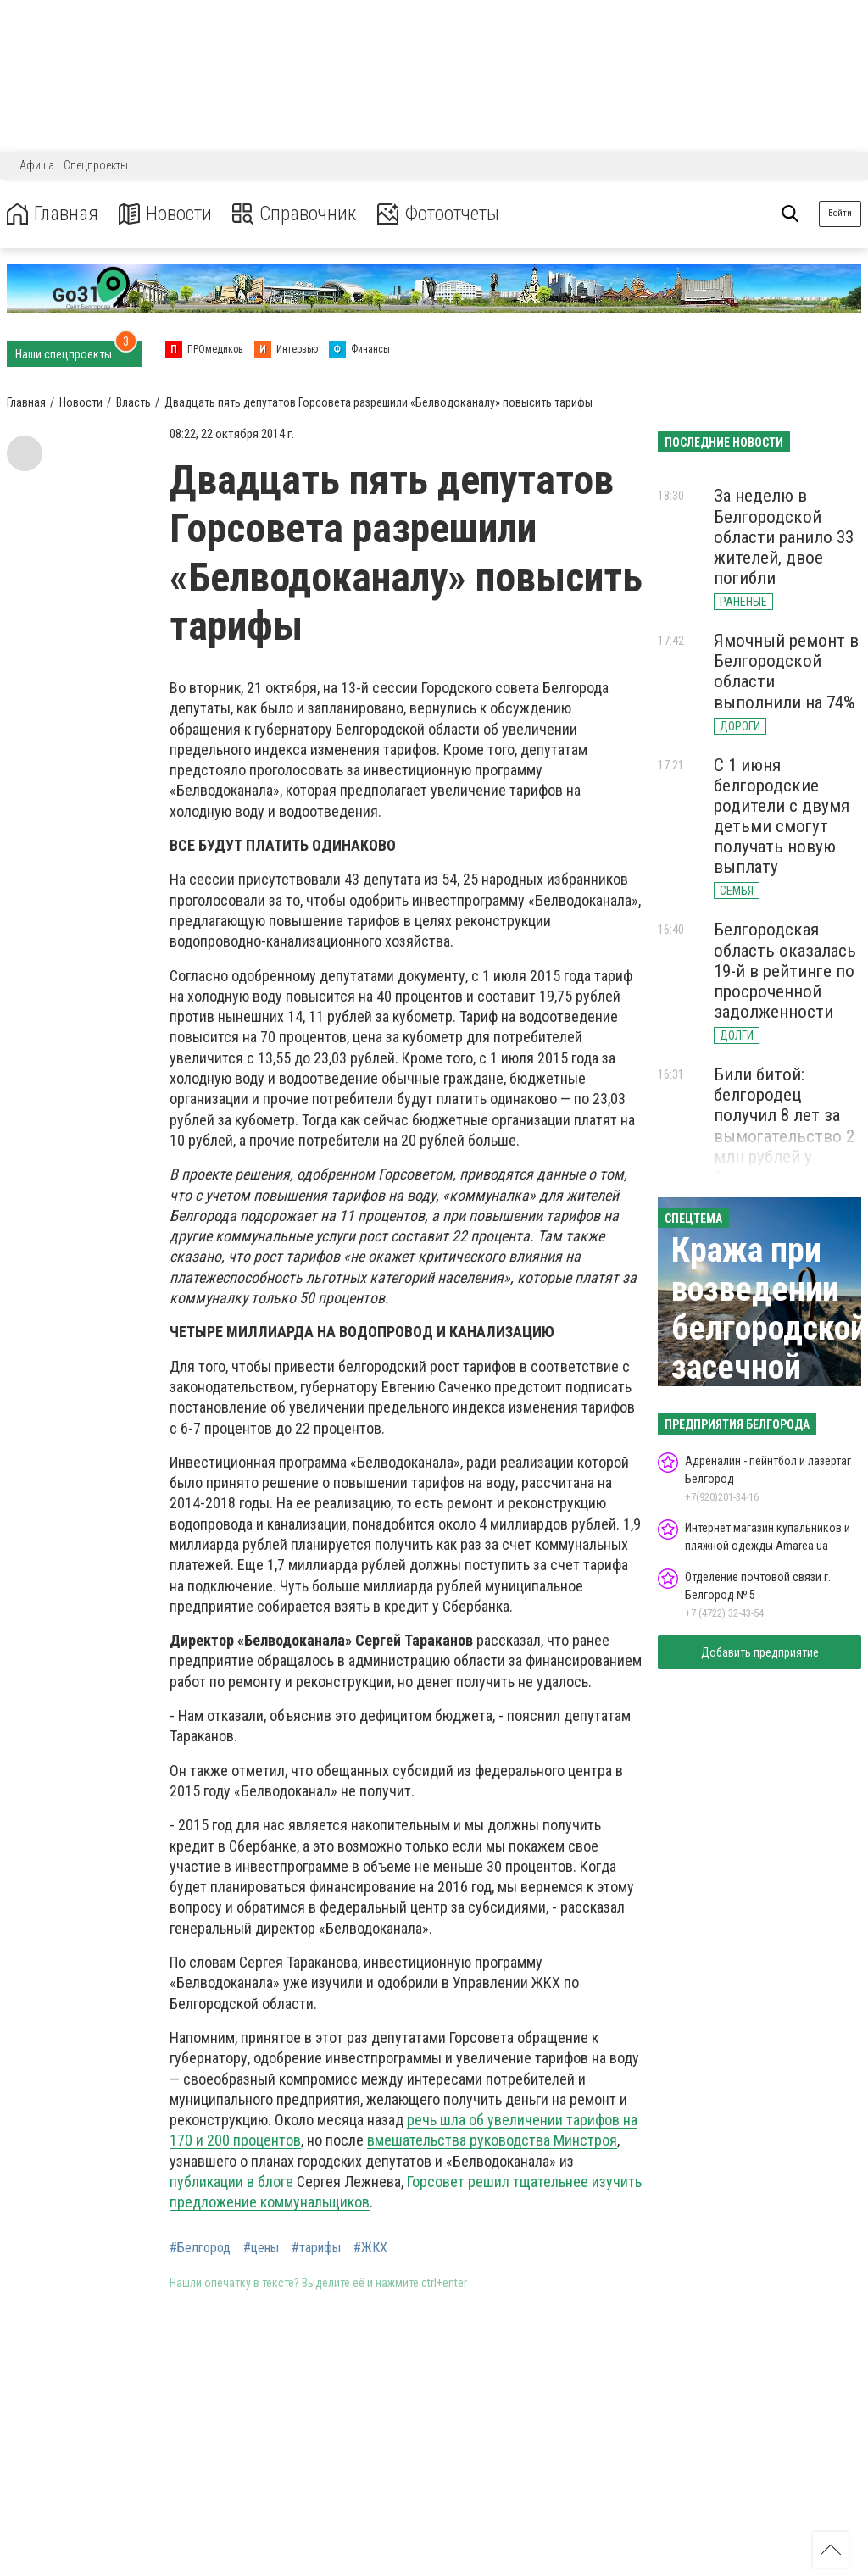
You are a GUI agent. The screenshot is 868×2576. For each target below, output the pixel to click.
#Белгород (200, 2248)
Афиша (36, 165)
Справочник (299, 214)
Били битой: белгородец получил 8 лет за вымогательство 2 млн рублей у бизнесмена (784, 1125)
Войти (840, 213)
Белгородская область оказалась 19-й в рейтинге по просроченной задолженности (785, 970)
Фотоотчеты (448, 214)
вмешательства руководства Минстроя (492, 2140)
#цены (261, 2248)
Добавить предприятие (760, 1652)
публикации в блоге (231, 2181)
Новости (168, 214)
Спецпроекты (96, 165)
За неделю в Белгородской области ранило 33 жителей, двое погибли (784, 537)
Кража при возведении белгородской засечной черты (769, 1328)
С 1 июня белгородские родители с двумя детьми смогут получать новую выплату (781, 816)
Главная (53, 214)
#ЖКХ (370, 2248)
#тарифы (316, 2248)
